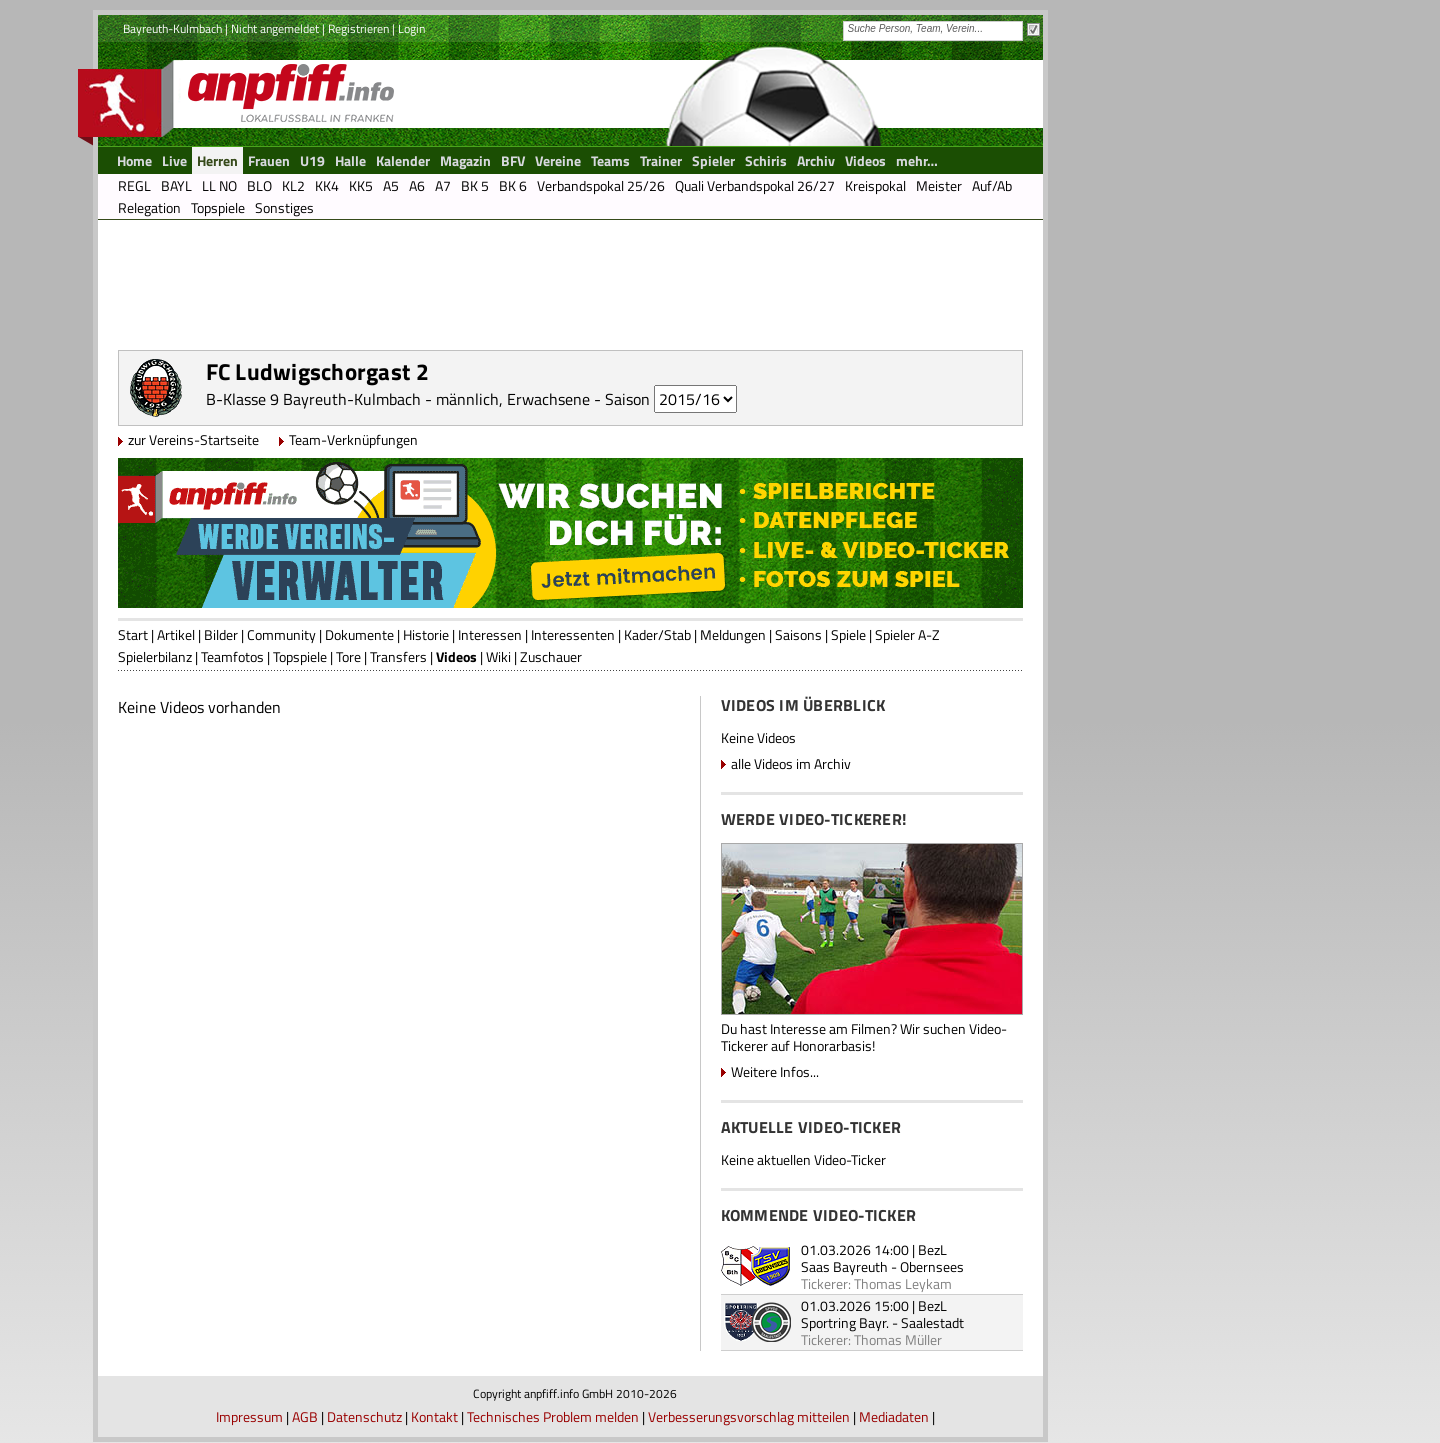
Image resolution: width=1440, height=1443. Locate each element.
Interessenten (573, 634)
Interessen (490, 634)
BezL (932, 1249)
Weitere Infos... (775, 1071)
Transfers (398, 656)
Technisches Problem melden (553, 1416)
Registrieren (358, 28)
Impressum (249, 1416)
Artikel (176, 634)
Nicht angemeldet (275, 28)
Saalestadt (932, 1322)
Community (281, 634)
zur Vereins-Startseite (193, 439)
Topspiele (300, 656)
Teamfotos (232, 656)
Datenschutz (364, 1416)
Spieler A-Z (907, 634)
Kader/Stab (657, 634)
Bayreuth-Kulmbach (172, 28)
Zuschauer (551, 656)
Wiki (498, 656)
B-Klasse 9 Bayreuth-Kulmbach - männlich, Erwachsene (398, 399)
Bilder (221, 634)
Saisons (798, 634)
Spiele (848, 634)
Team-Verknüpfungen (353, 439)
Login (411, 28)
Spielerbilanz (155, 656)
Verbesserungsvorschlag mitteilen (749, 1416)
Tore (348, 656)
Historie (426, 634)
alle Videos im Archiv (791, 763)
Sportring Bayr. (845, 1322)
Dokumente (359, 634)
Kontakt (434, 1416)
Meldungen (733, 634)
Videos (456, 656)
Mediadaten (894, 1416)
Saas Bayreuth (844, 1266)
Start (133, 634)
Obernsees (932, 1266)
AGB (305, 1416)
